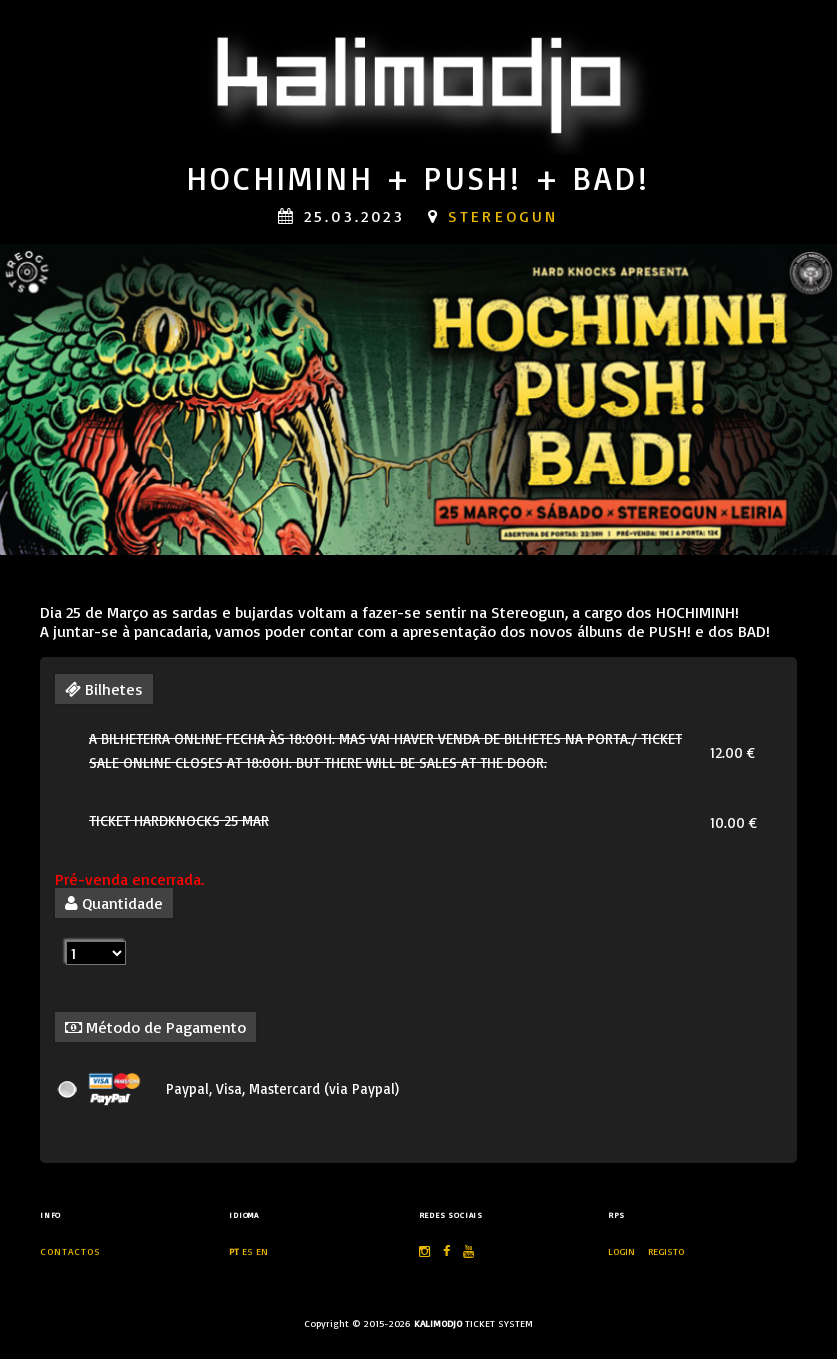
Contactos (70, 1251)
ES (247, 1251)
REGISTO (666, 1251)
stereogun (503, 216)
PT (234, 1251)
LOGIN (623, 1251)
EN (262, 1251)
